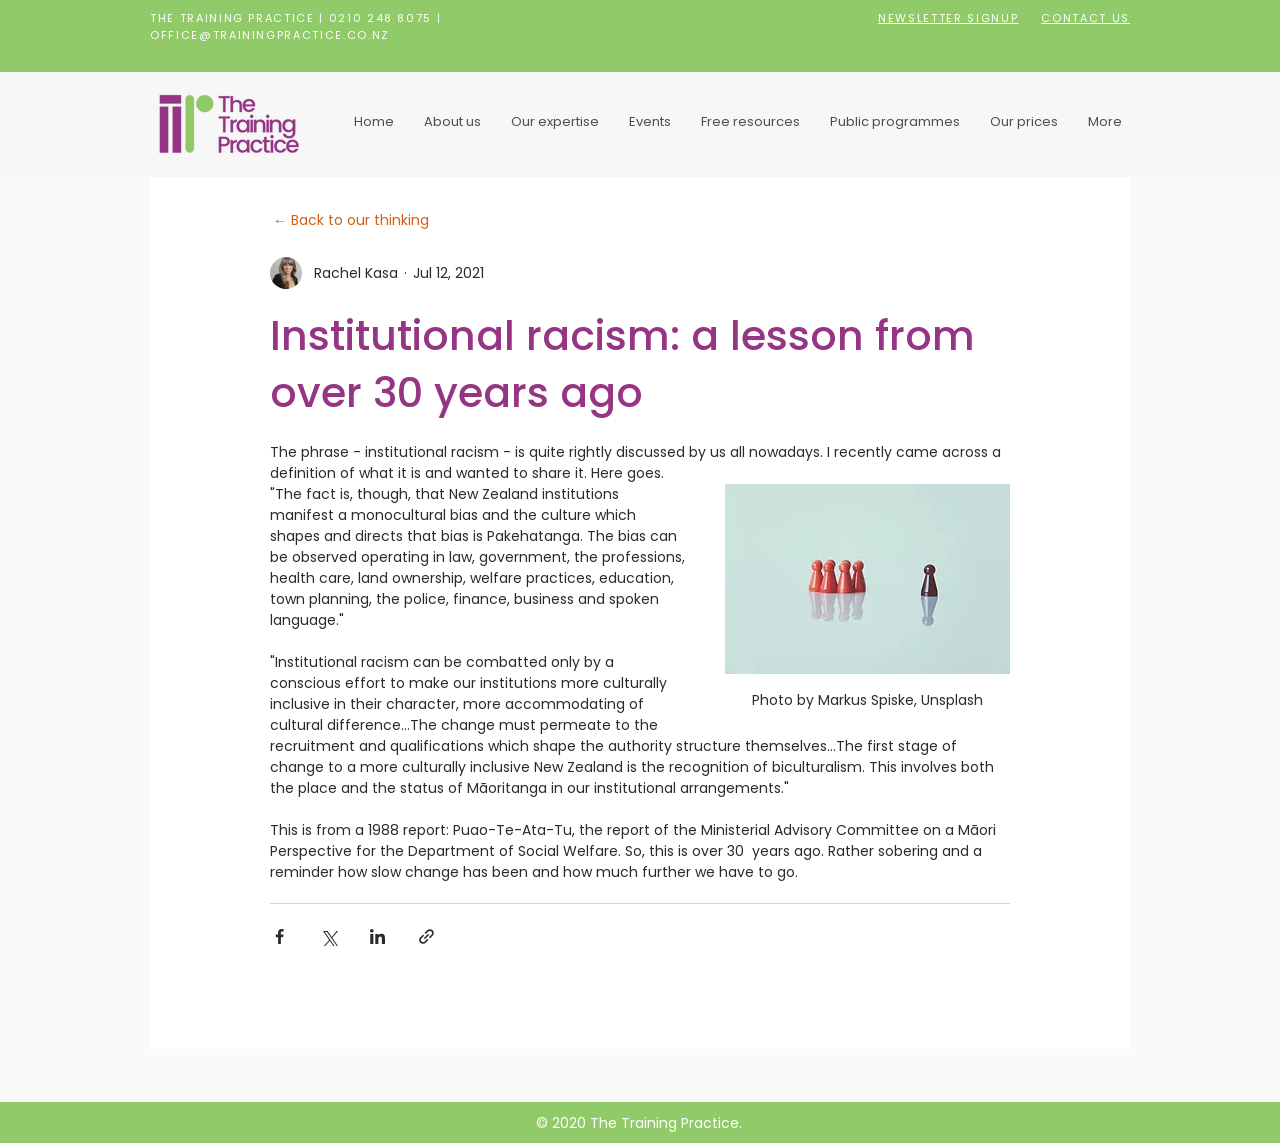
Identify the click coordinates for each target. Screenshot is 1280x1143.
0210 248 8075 (380, 18)
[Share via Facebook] (279, 936)
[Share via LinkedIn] (377, 936)
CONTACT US (1085, 18)
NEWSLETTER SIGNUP (948, 18)
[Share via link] (426, 936)
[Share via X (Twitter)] (328, 936)
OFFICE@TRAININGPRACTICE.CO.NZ (270, 35)
